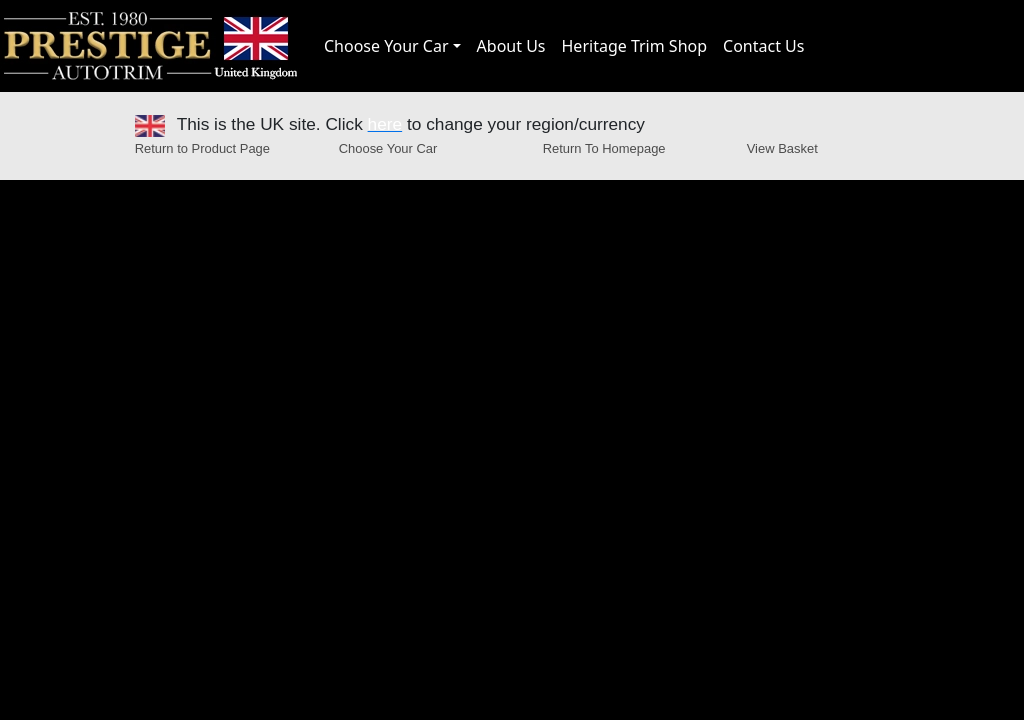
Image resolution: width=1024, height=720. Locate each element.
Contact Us (763, 46)
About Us (511, 46)
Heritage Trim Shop (635, 46)
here (385, 124)
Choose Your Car (386, 46)
